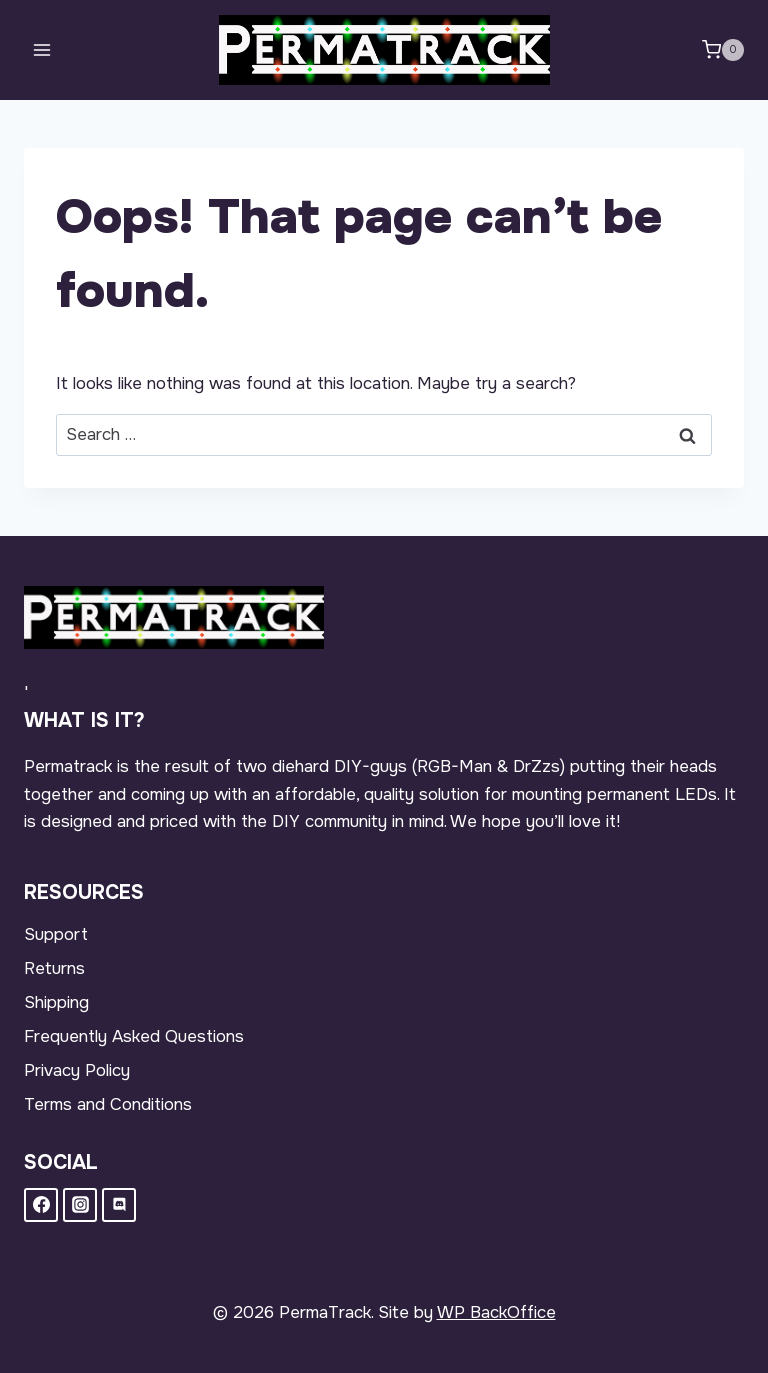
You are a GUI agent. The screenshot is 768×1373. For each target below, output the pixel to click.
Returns (54, 968)
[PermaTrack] (384, 49)
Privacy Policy (77, 1070)
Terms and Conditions (108, 1104)
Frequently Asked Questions (134, 1036)
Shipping (56, 1002)
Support (56, 934)
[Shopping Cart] (723, 50)
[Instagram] (80, 1205)
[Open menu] (42, 49)
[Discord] (119, 1205)
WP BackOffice (496, 1312)
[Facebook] (41, 1205)
